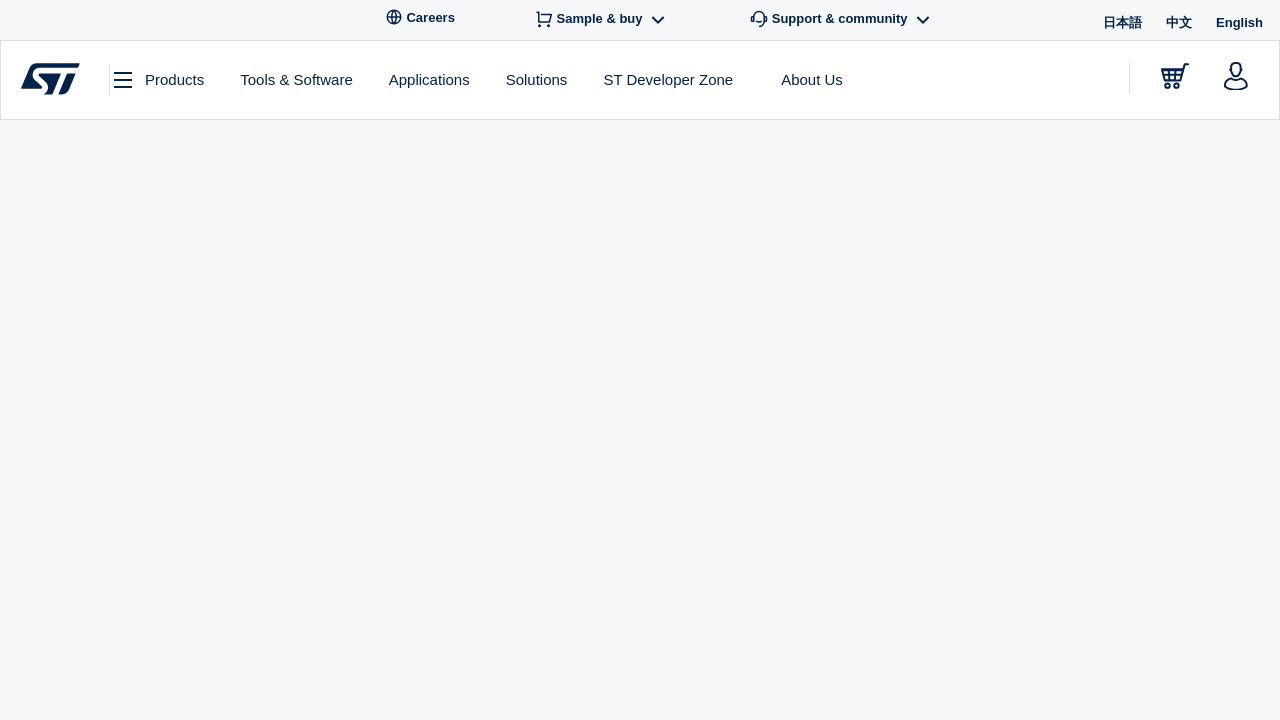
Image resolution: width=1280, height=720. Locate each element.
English (1239, 22)
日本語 (1122, 22)
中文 (1179, 22)
